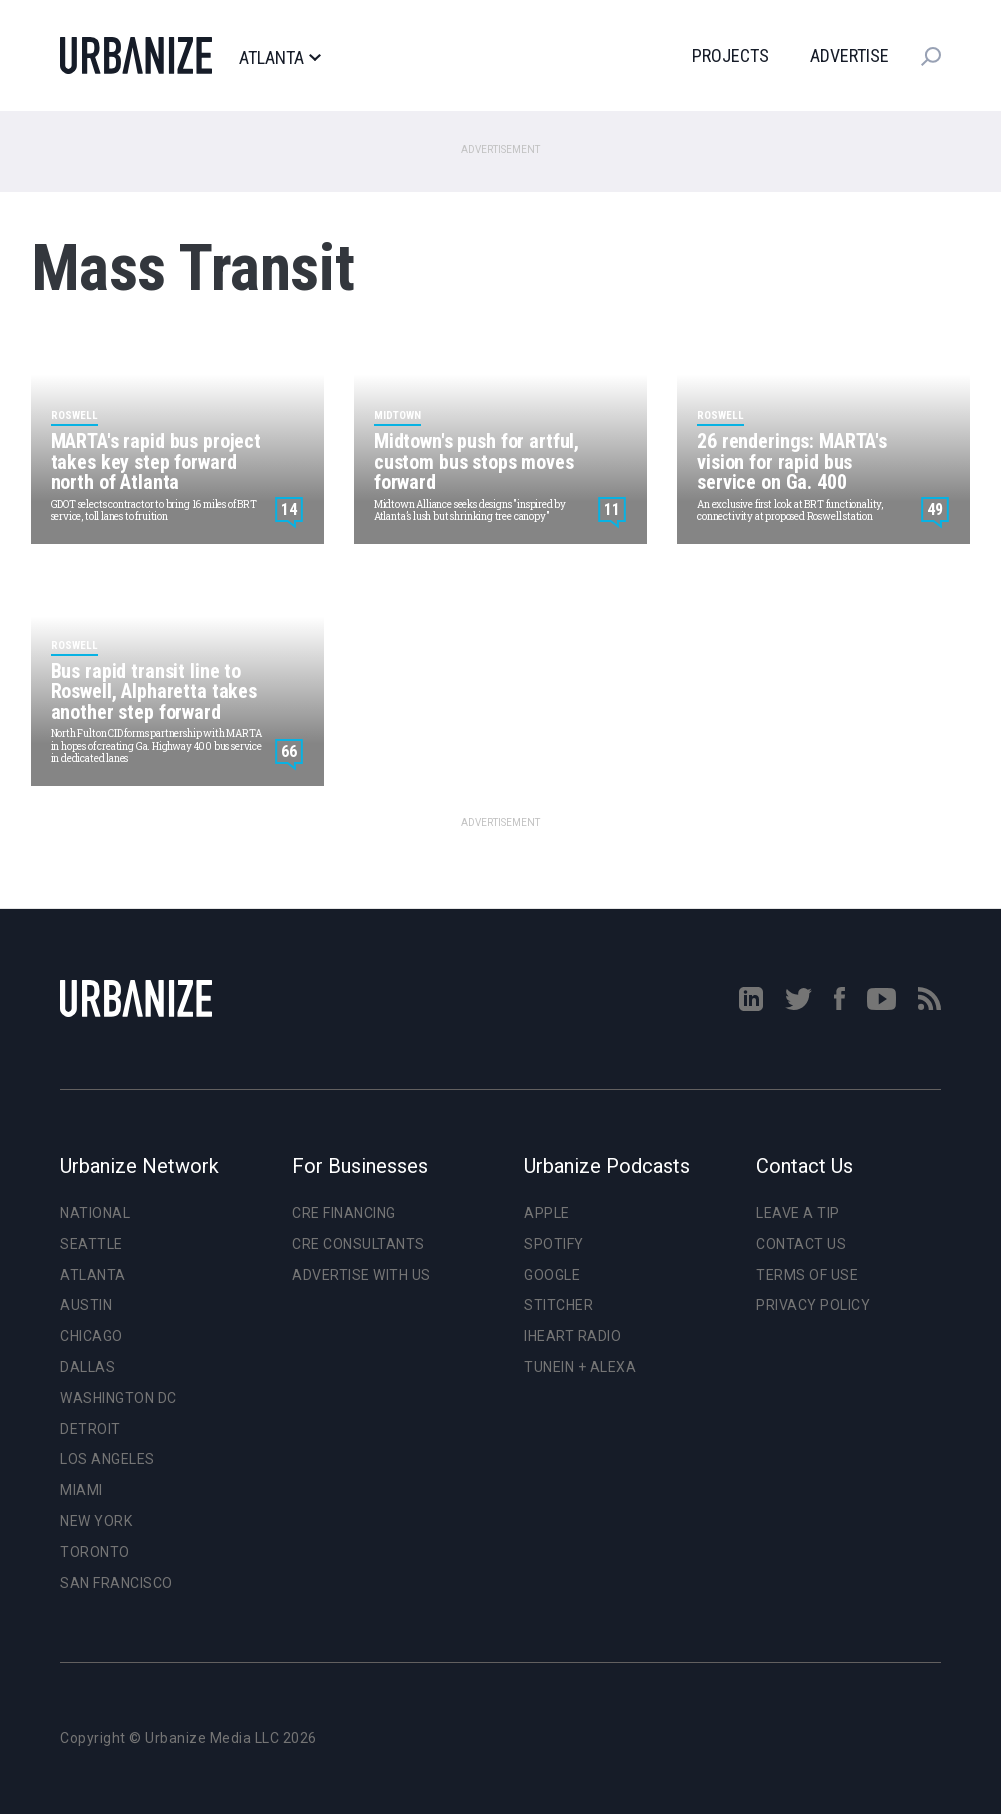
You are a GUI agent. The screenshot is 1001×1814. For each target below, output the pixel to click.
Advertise (849, 55)
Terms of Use (807, 1275)
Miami (81, 1490)
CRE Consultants (358, 1244)
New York (96, 1521)
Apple (547, 1213)
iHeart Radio (572, 1336)
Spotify (554, 1244)
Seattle (91, 1244)
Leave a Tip (798, 1213)
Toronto (95, 1552)
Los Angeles (107, 1459)
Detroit (90, 1429)
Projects (730, 55)
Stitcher (558, 1305)
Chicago (91, 1336)
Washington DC (118, 1398)
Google (552, 1275)
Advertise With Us (361, 1275)
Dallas (87, 1367)
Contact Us (801, 1244)
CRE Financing (344, 1213)
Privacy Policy (813, 1305)
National (95, 1213)
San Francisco (116, 1583)
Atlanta (279, 58)
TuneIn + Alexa (580, 1367)
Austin (86, 1305)
